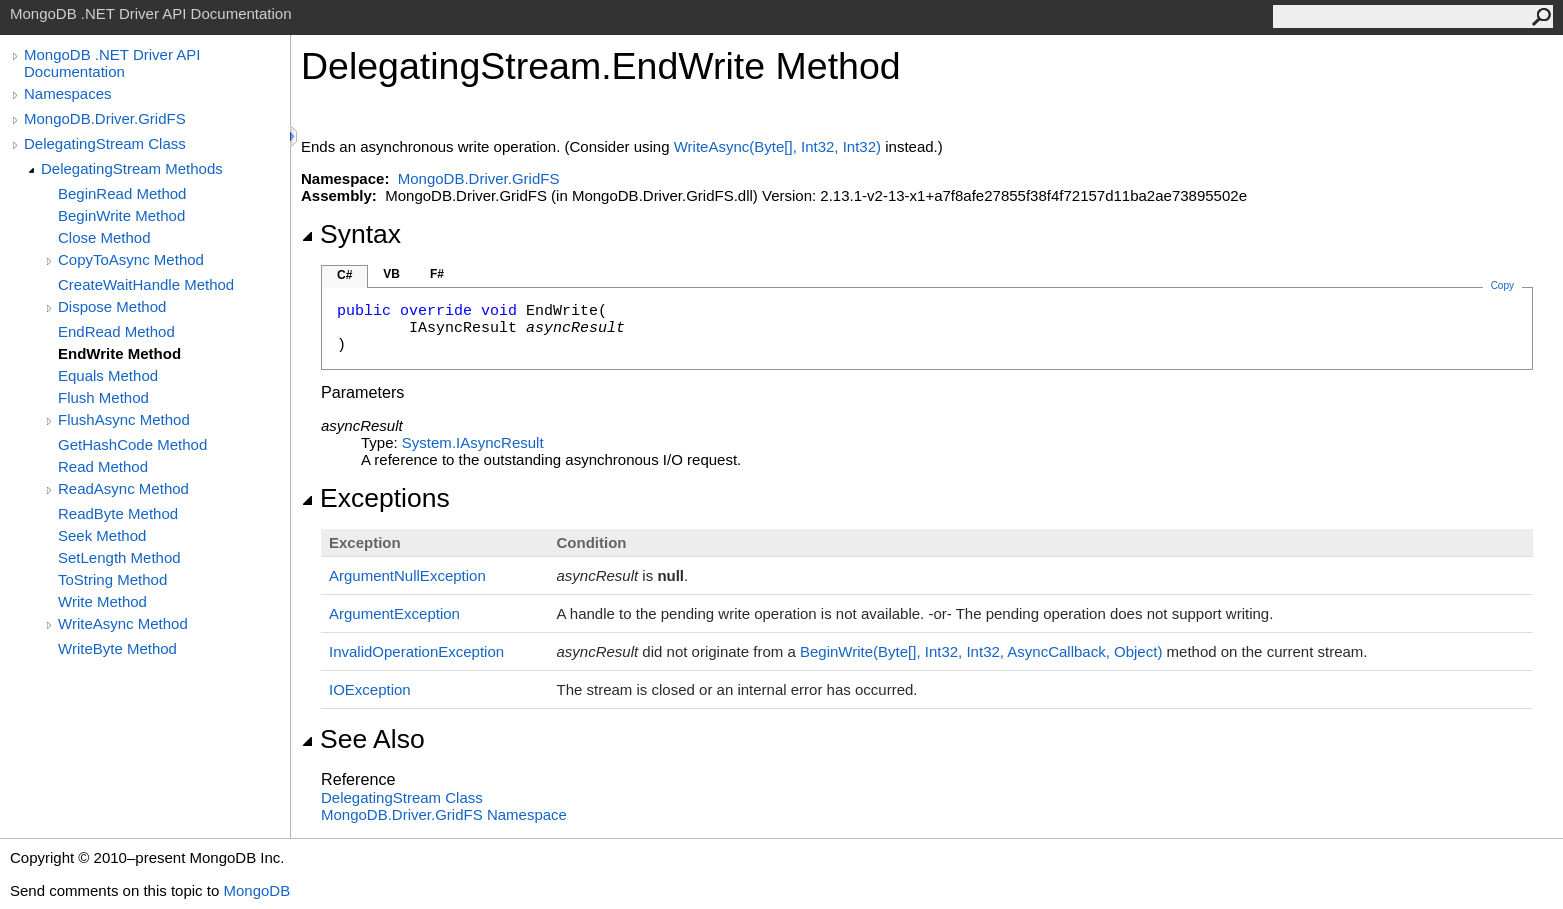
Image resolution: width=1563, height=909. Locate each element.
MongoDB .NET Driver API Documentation (112, 63)
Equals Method (108, 375)
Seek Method (102, 535)
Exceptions (375, 498)
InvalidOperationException (416, 651)
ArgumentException (394, 613)
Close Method (104, 237)
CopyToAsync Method (131, 259)
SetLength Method (119, 557)
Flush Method (103, 397)
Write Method (102, 601)
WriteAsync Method (123, 623)
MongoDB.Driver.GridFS (105, 118)
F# (437, 274)
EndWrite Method (119, 353)
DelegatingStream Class (105, 143)
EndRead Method (116, 331)
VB (391, 274)
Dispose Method (112, 306)
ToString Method (112, 579)
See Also (363, 739)
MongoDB (256, 890)
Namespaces (68, 93)
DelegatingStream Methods (132, 168)
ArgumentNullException (407, 575)
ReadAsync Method (123, 488)
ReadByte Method (118, 513)
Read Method (103, 466)
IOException (370, 689)
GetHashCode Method (132, 444)
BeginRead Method (122, 193)
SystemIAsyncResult (473, 442)
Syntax (351, 234)
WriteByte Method (117, 648)
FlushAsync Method (124, 419)
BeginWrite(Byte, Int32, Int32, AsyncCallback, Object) (981, 651)
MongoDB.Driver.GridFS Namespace (444, 814)
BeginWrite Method (121, 215)
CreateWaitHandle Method (146, 284)
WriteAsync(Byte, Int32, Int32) (777, 146)
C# (344, 275)
